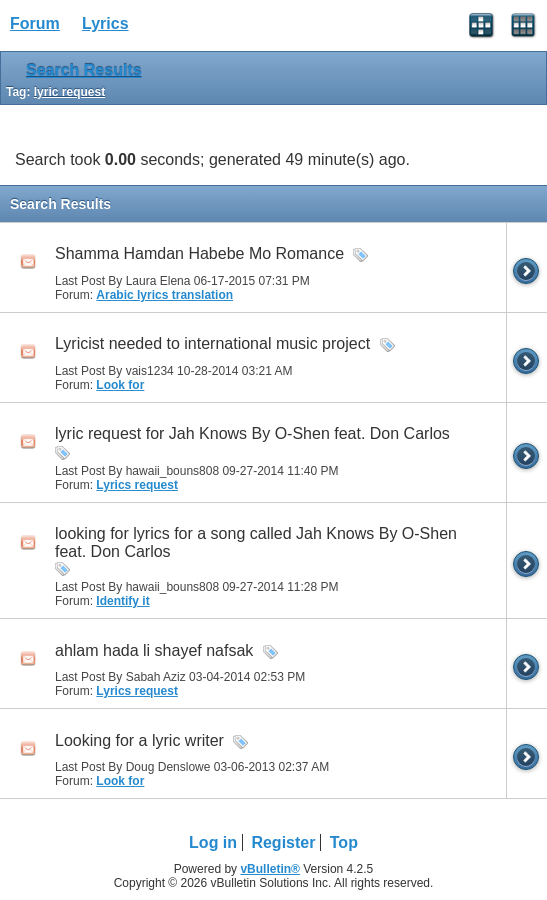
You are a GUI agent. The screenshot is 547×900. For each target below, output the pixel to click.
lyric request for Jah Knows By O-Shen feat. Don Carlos (252, 433)
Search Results (84, 70)
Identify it (122, 601)
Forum (35, 23)
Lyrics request (137, 485)
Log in (213, 842)
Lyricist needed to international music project (212, 343)
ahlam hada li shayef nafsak (154, 650)
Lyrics (105, 23)
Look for (120, 385)
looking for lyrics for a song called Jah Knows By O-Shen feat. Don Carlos (256, 542)
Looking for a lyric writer (139, 740)
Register (283, 842)
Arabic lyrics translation (164, 295)
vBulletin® (270, 869)
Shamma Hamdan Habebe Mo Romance (199, 253)
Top (344, 842)
